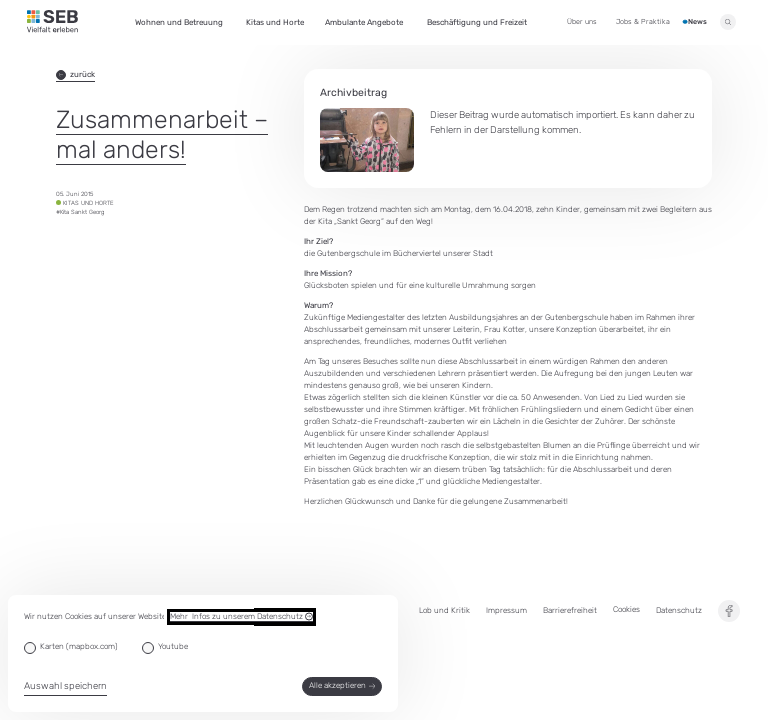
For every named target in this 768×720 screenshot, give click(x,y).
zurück (76, 75)
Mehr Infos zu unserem (241, 617)
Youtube (173, 646)
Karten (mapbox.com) (79, 646)
